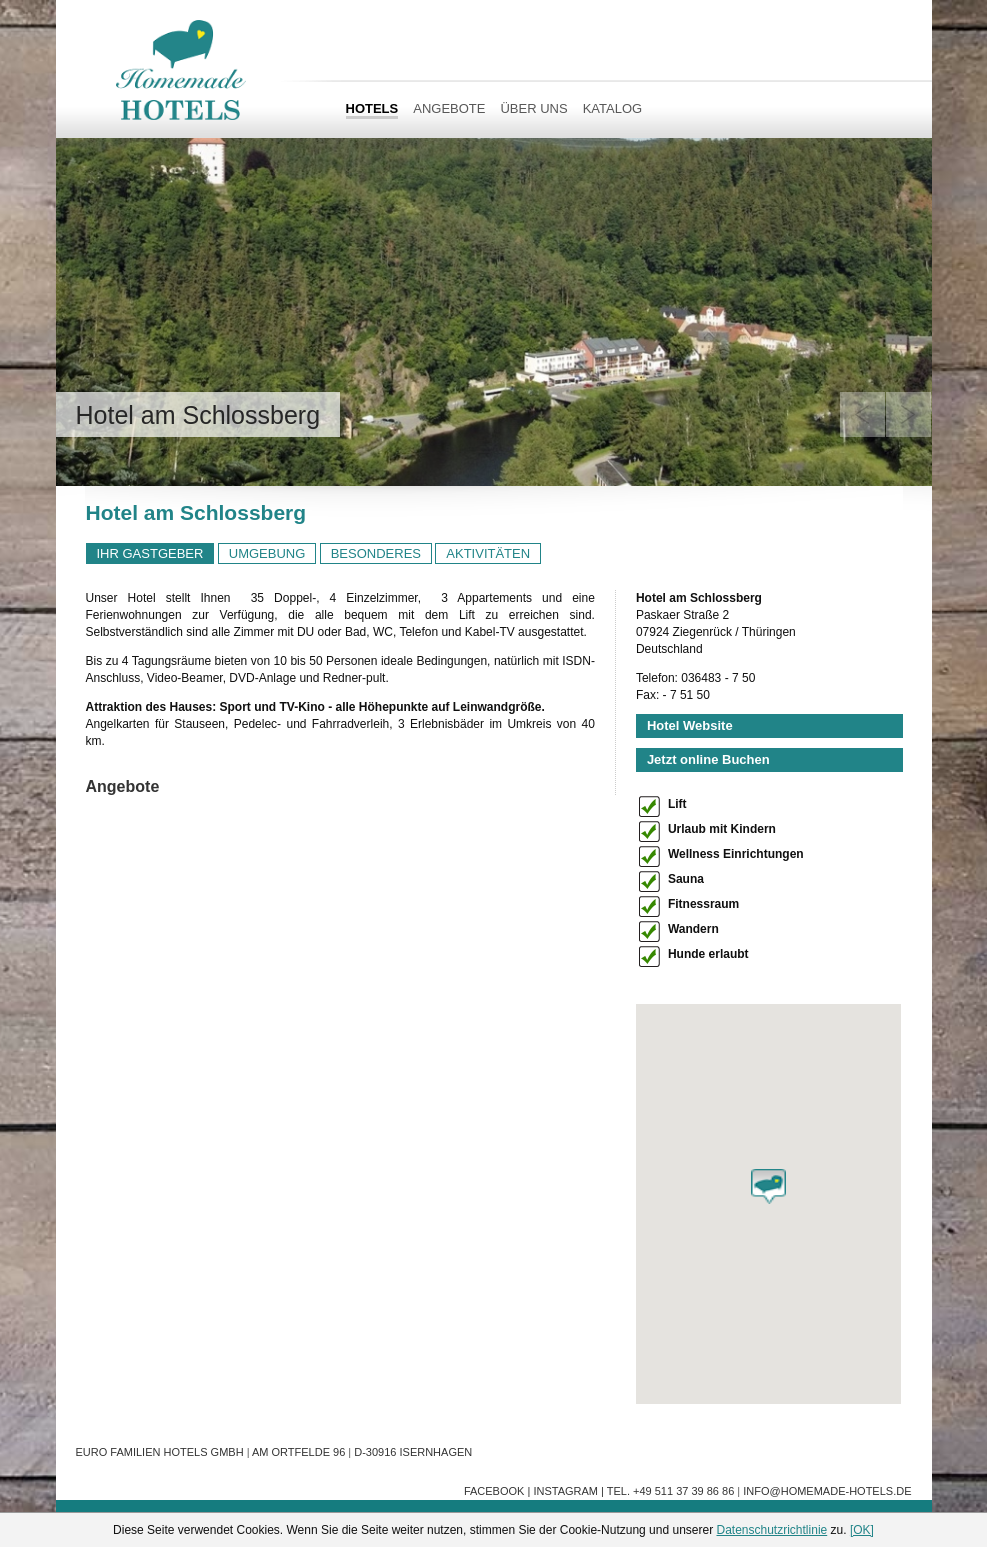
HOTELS (372, 108)
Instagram (565, 1491)
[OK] (862, 1530)
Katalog (612, 108)
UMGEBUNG (267, 553)
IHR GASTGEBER (150, 553)
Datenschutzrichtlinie (772, 1530)
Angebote (449, 108)
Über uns (533, 108)
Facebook (494, 1491)
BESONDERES (376, 553)
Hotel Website (690, 725)
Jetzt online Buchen (708, 759)
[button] (768, 1186)
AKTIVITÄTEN (488, 553)
